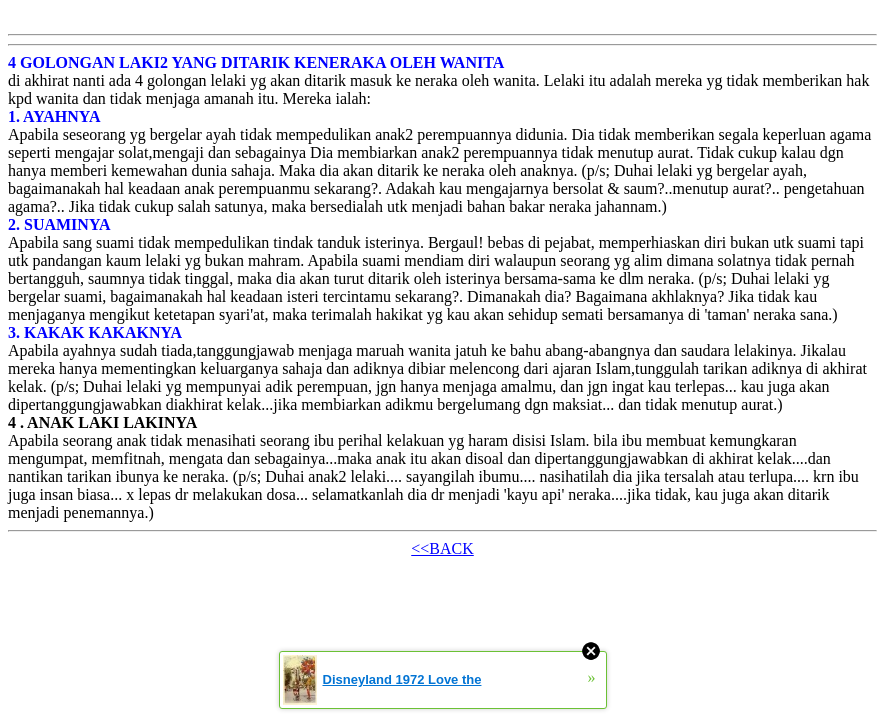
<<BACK (442, 548)
